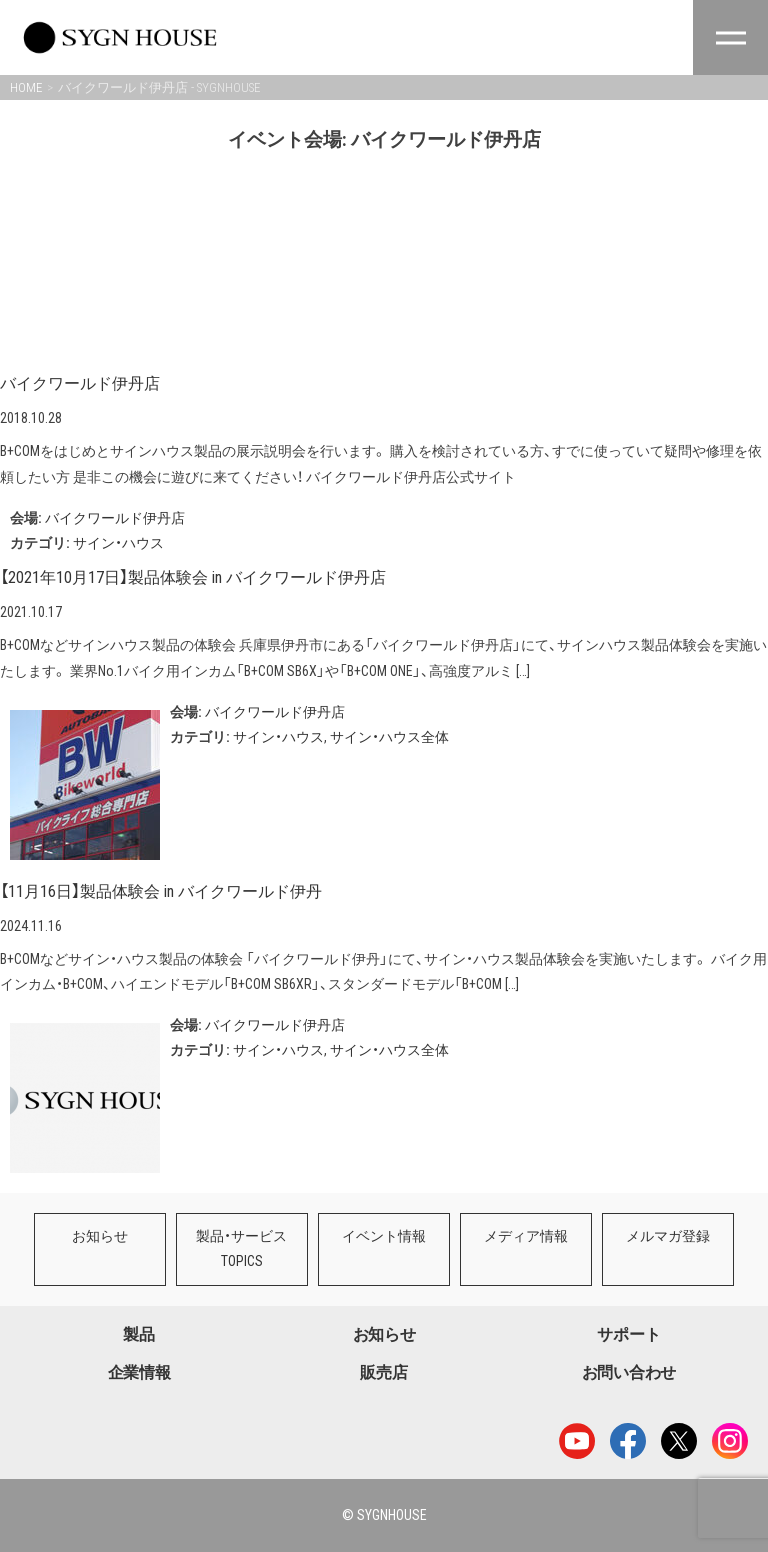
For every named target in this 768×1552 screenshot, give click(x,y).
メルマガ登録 (659, 1236)
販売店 (383, 1372)
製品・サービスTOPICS (238, 1248)
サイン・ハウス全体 (389, 737)
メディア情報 (519, 1236)
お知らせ (99, 1236)
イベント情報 (379, 1236)
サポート (628, 1334)
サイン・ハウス (118, 543)
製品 (138, 1334)
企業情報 (139, 1372)
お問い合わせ (629, 1372)
